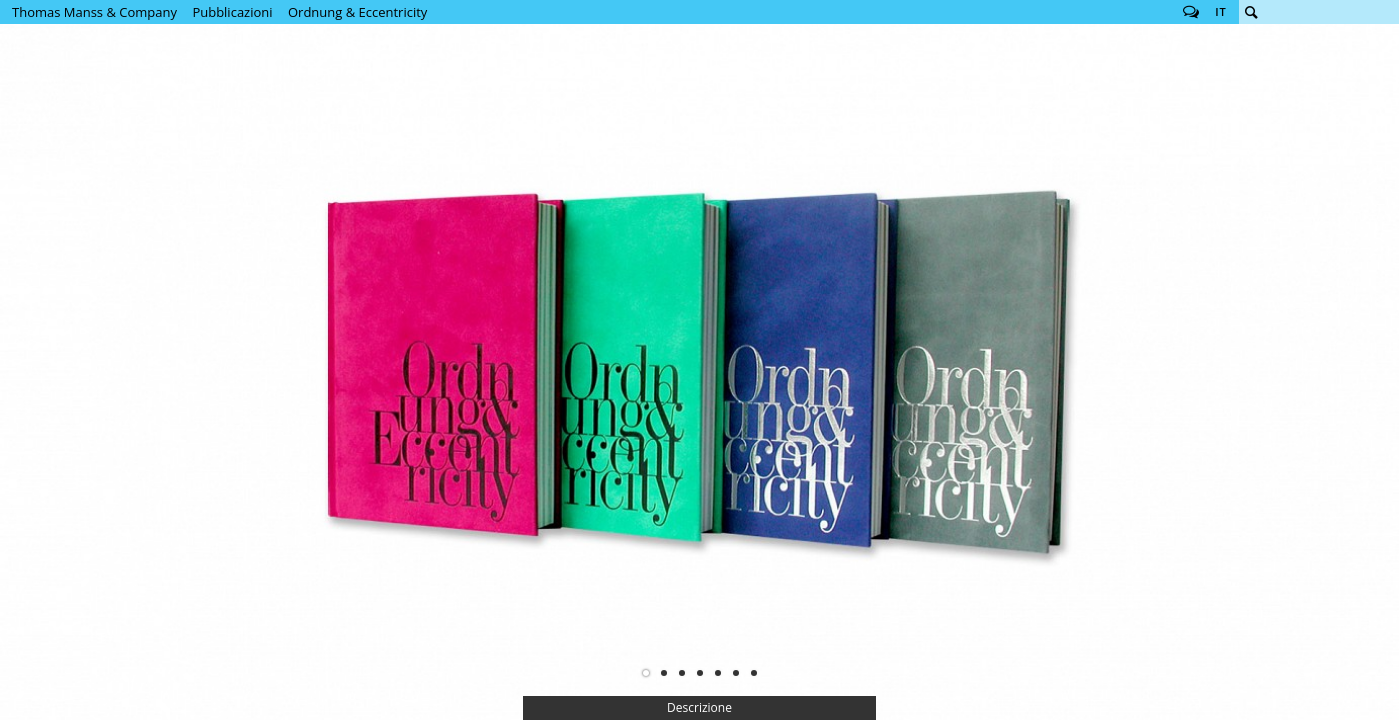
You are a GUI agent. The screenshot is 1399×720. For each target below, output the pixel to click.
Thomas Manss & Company (94, 12)
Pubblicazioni (232, 12)
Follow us (1191, 12)
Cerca (1251, 12)
